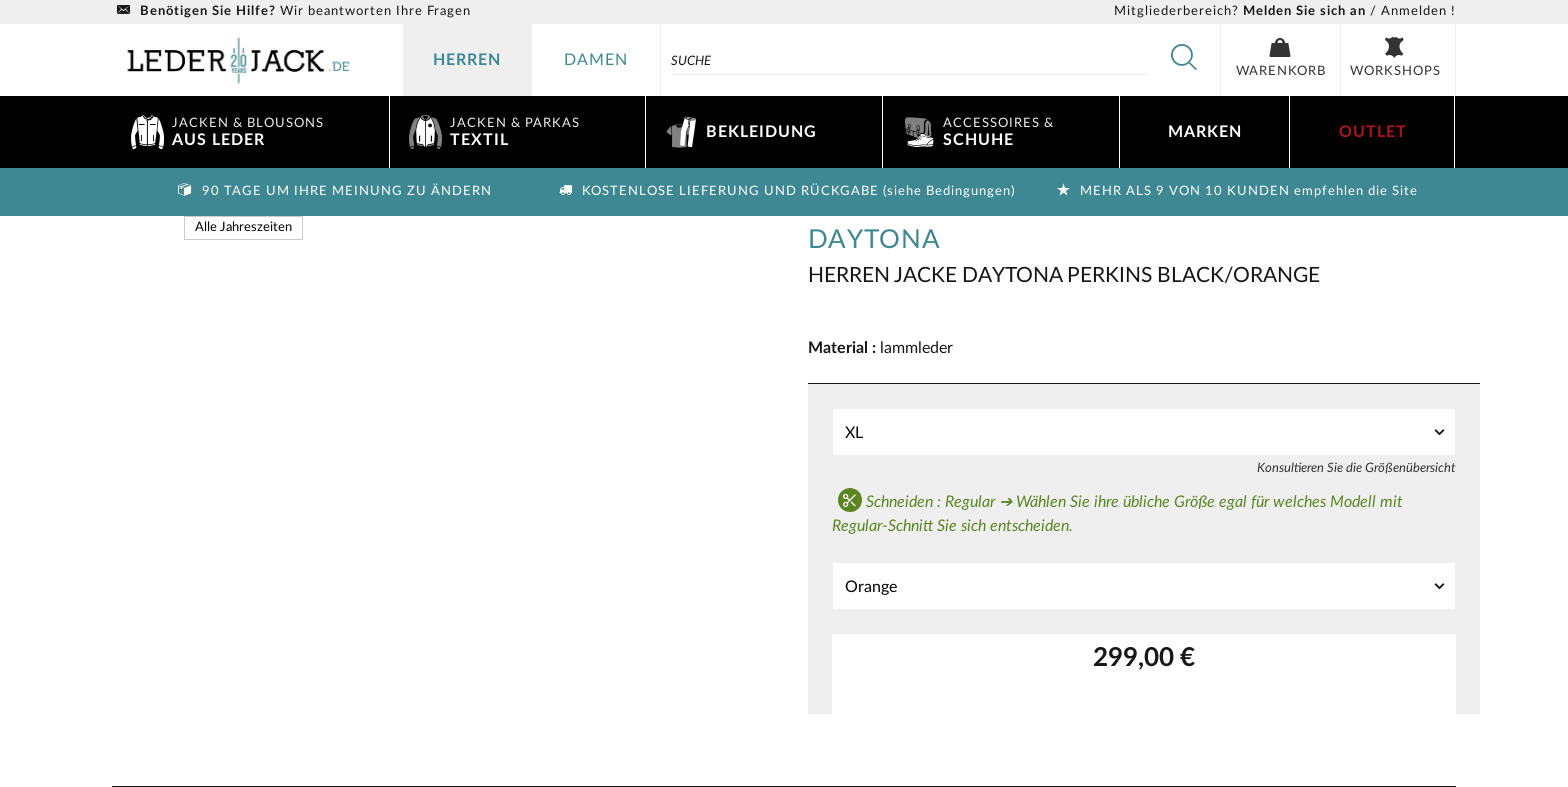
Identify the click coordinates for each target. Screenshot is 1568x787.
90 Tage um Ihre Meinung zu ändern (333, 191)
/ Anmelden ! (1285, 11)
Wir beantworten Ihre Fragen (291, 11)
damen (596, 60)
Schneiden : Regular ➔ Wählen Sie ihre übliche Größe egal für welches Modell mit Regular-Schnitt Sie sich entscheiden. (1117, 511)
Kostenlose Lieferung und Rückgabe (784, 191)
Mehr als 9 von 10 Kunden (1235, 191)
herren (467, 60)
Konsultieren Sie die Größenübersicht (1356, 468)
